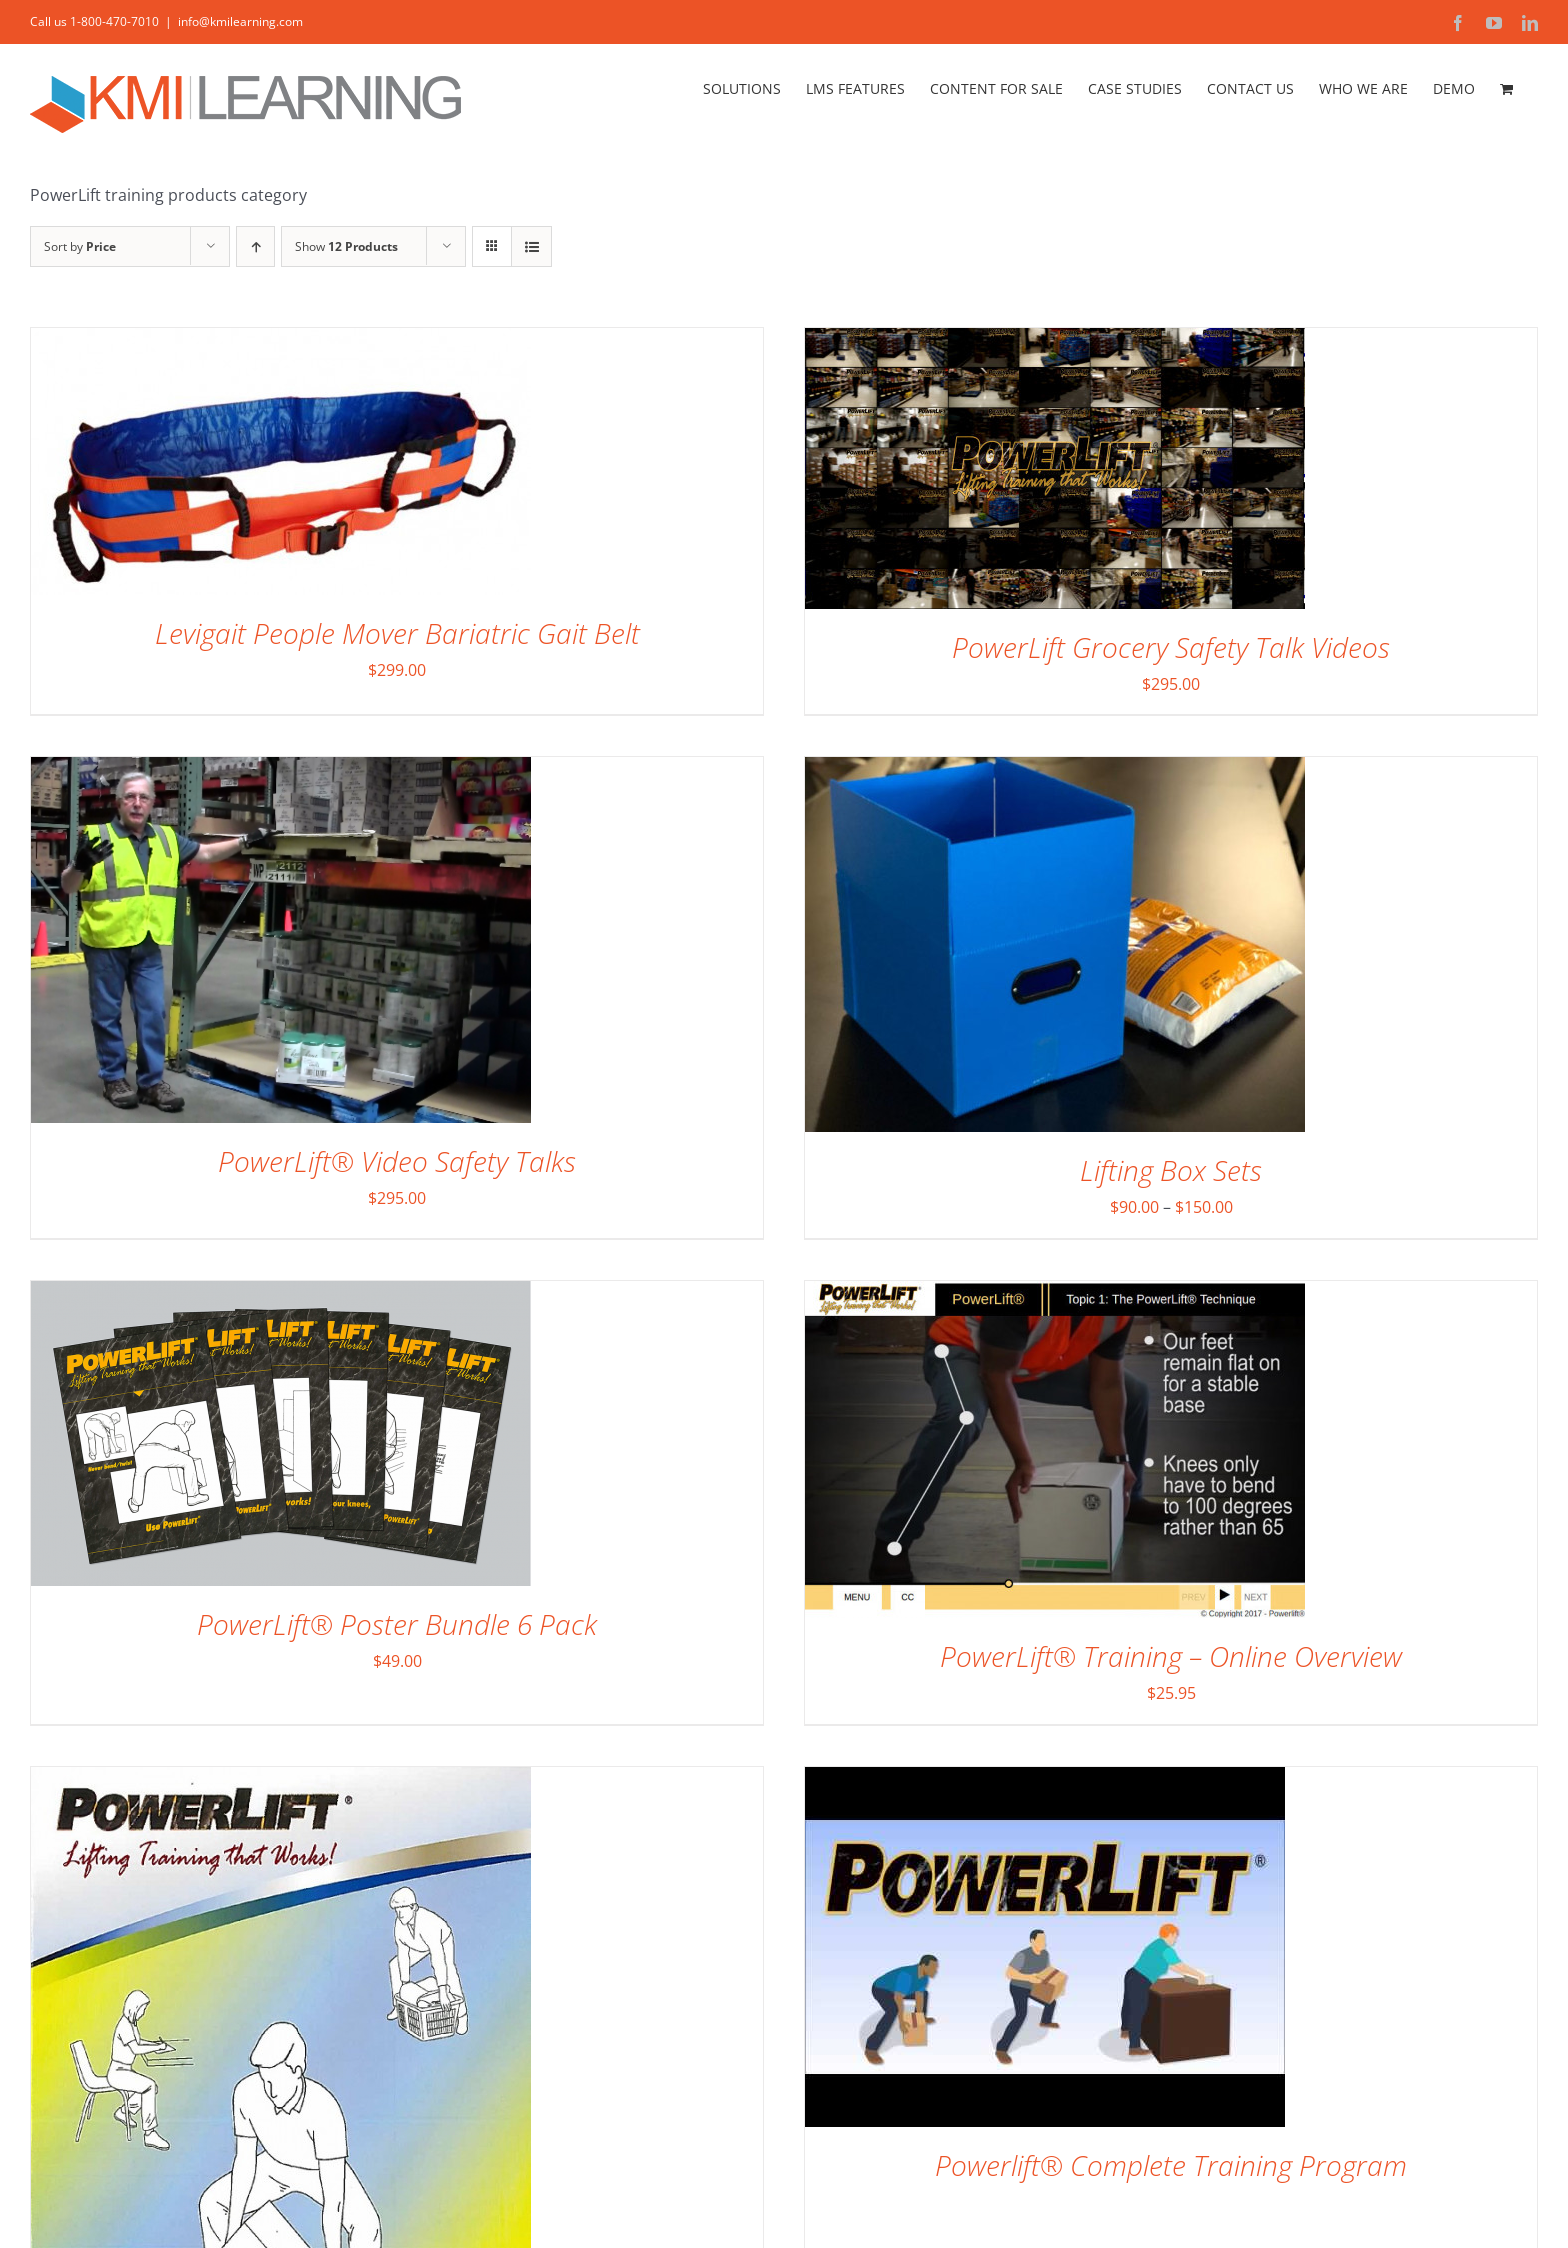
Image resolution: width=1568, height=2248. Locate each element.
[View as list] (531, 246)
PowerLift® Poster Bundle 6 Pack (397, 1624)
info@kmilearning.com (240, 21)
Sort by (80, 246)
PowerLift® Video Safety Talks (397, 1161)
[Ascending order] (255, 246)
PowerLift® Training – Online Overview (1171, 1656)
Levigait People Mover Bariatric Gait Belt (397, 633)
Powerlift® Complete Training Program (1171, 2165)
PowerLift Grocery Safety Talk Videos (1171, 647)
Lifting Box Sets (1171, 1170)
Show (346, 246)
